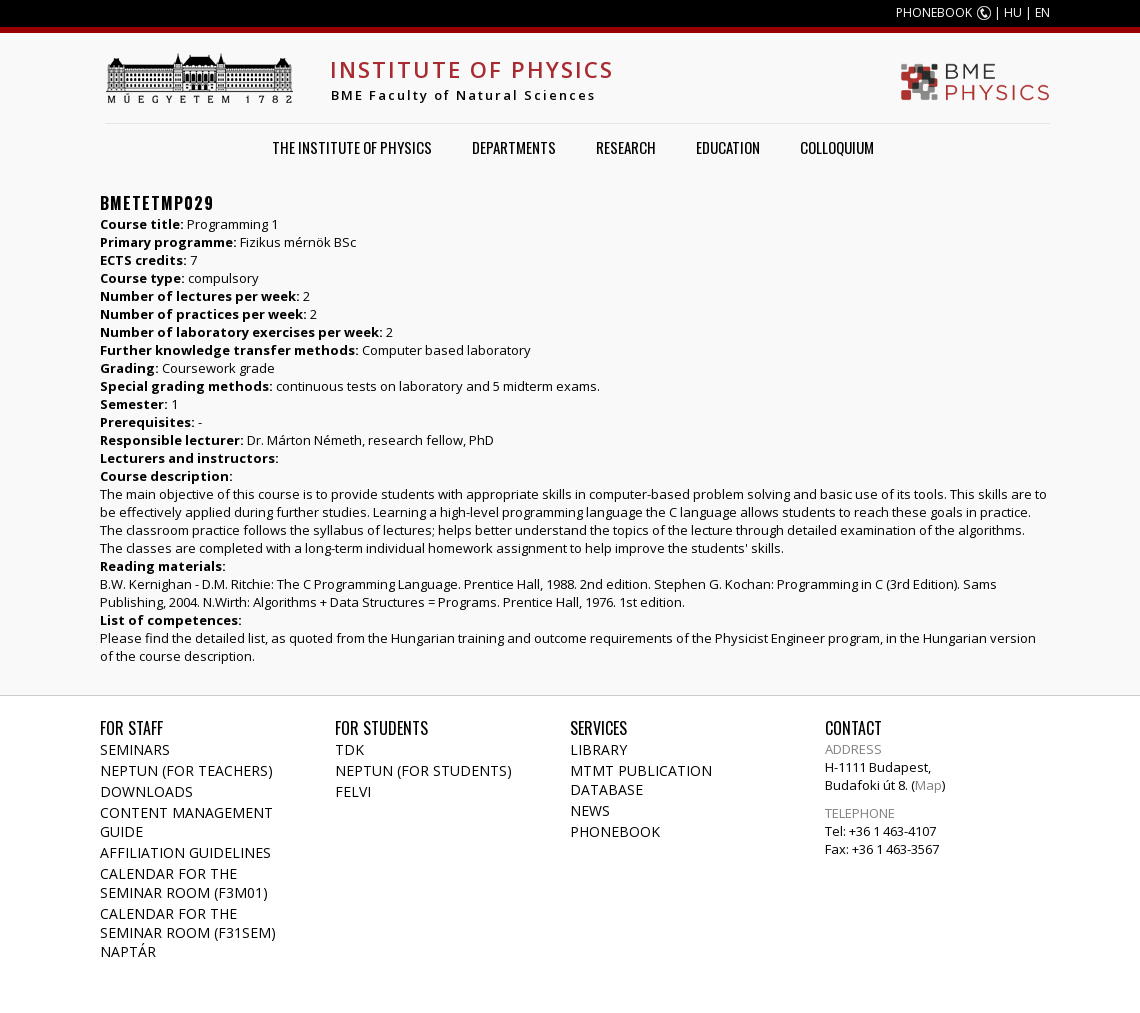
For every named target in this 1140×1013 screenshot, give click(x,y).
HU (1013, 12)
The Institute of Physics (352, 147)
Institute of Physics (472, 69)
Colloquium (837, 147)
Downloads (146, 791)
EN (1042, 12)
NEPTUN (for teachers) (186, 770)
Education (728, 147)
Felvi (353, 791)
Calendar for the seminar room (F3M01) (184, 883)
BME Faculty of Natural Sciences (463, 95)
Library (598, 749)
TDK (349, 749)
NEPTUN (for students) (423, 770)
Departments (514, 147)
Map (928, 785)
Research (626, 147)
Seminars (135, 749)
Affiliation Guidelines (185, 852)
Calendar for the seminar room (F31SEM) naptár (188, 932)
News (590, 810)
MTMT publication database (641, 780)
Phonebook (615, 831)
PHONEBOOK (934, 12)
